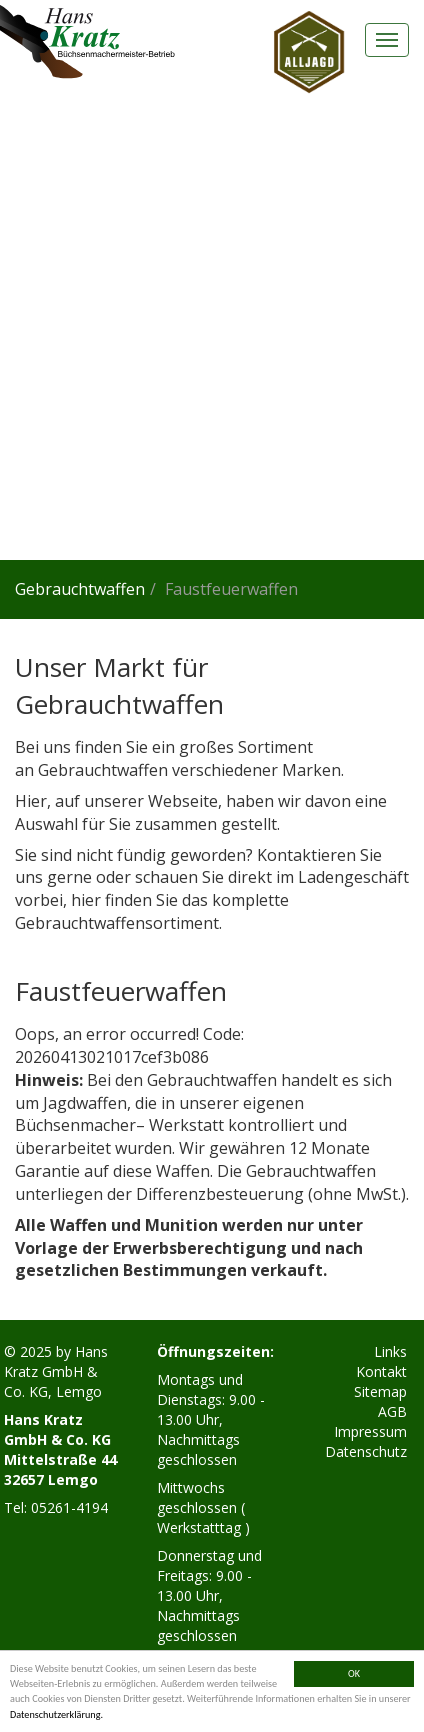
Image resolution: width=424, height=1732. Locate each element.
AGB (392, 1411)
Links (390, 1351)
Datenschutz (366, 1451)
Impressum (370, 1431)
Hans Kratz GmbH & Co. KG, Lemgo (56, 1371)
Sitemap (380, 1391)
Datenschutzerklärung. (56, 1714)
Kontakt (381, 1371)
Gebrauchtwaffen (80, 589)
